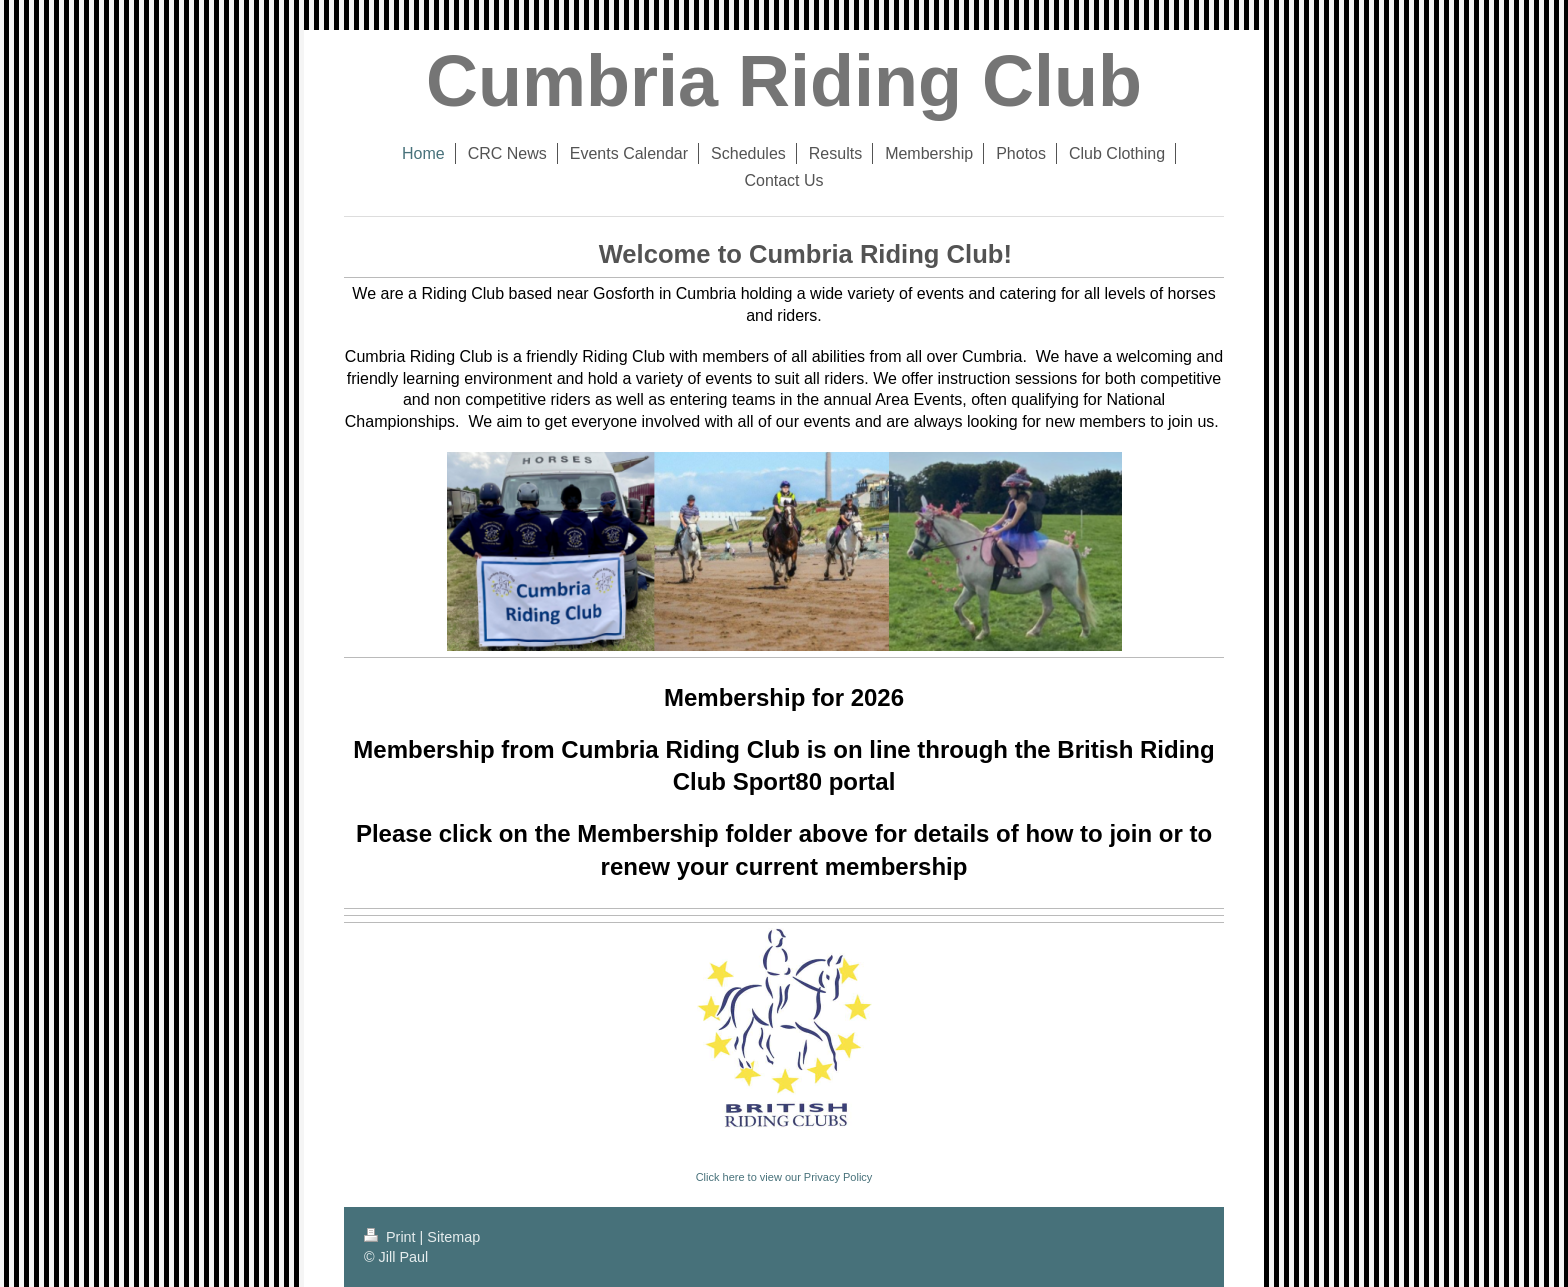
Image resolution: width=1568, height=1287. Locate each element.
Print (392, 1237)
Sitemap (453, 1237)
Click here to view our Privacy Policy (784, 1177)
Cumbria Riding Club (784, 81)
